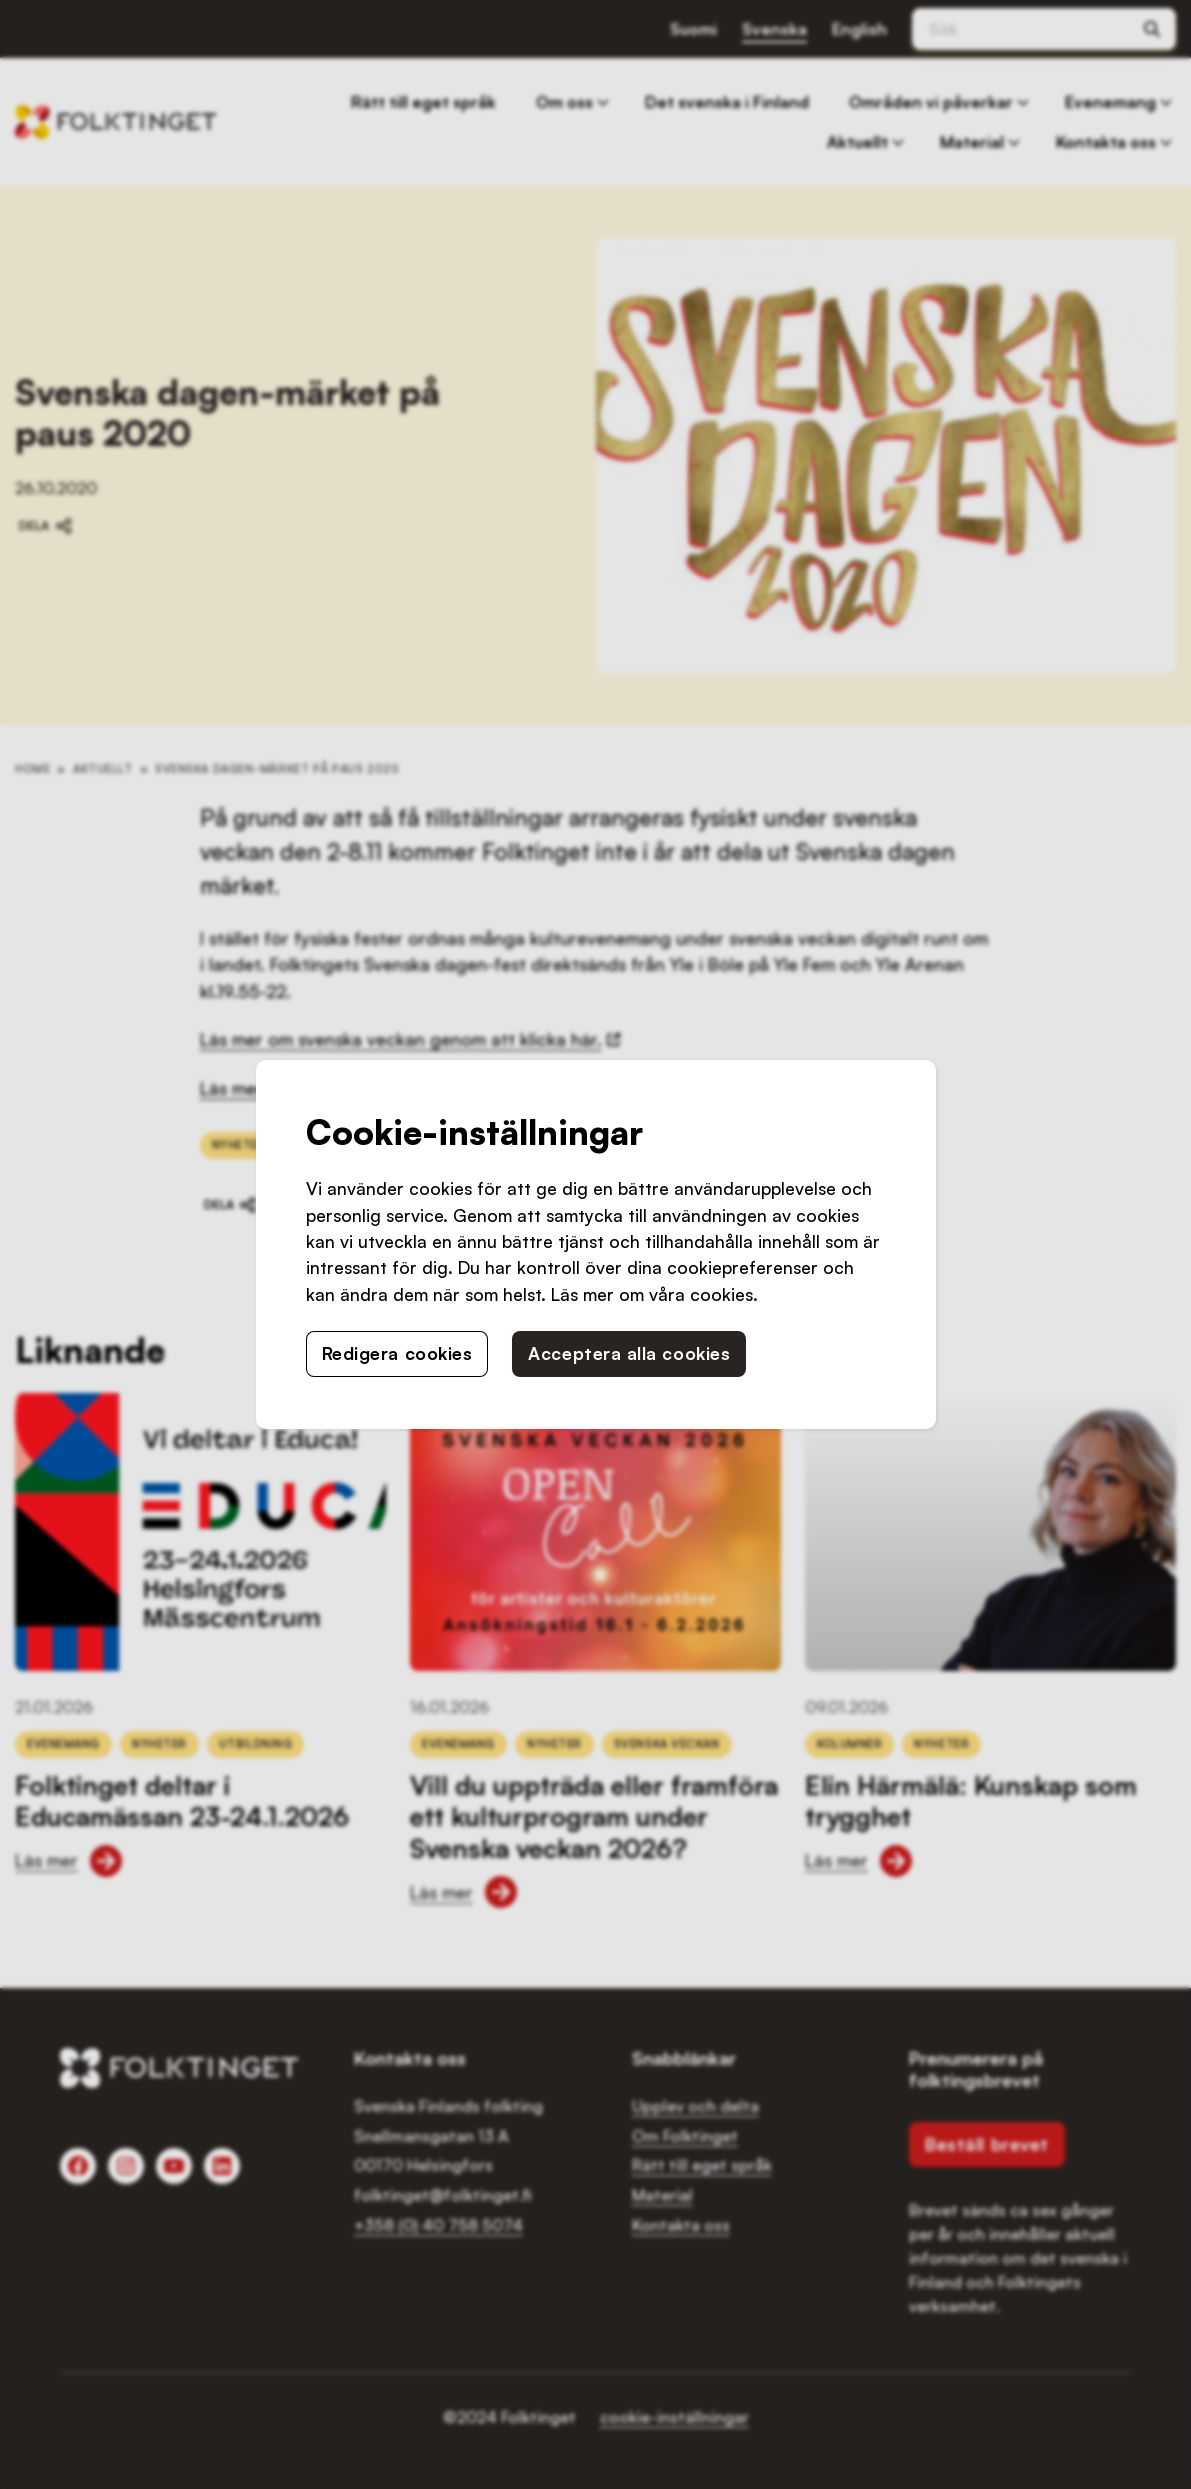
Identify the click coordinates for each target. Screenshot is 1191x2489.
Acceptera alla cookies (629, 1353)
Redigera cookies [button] (397, 1353)
